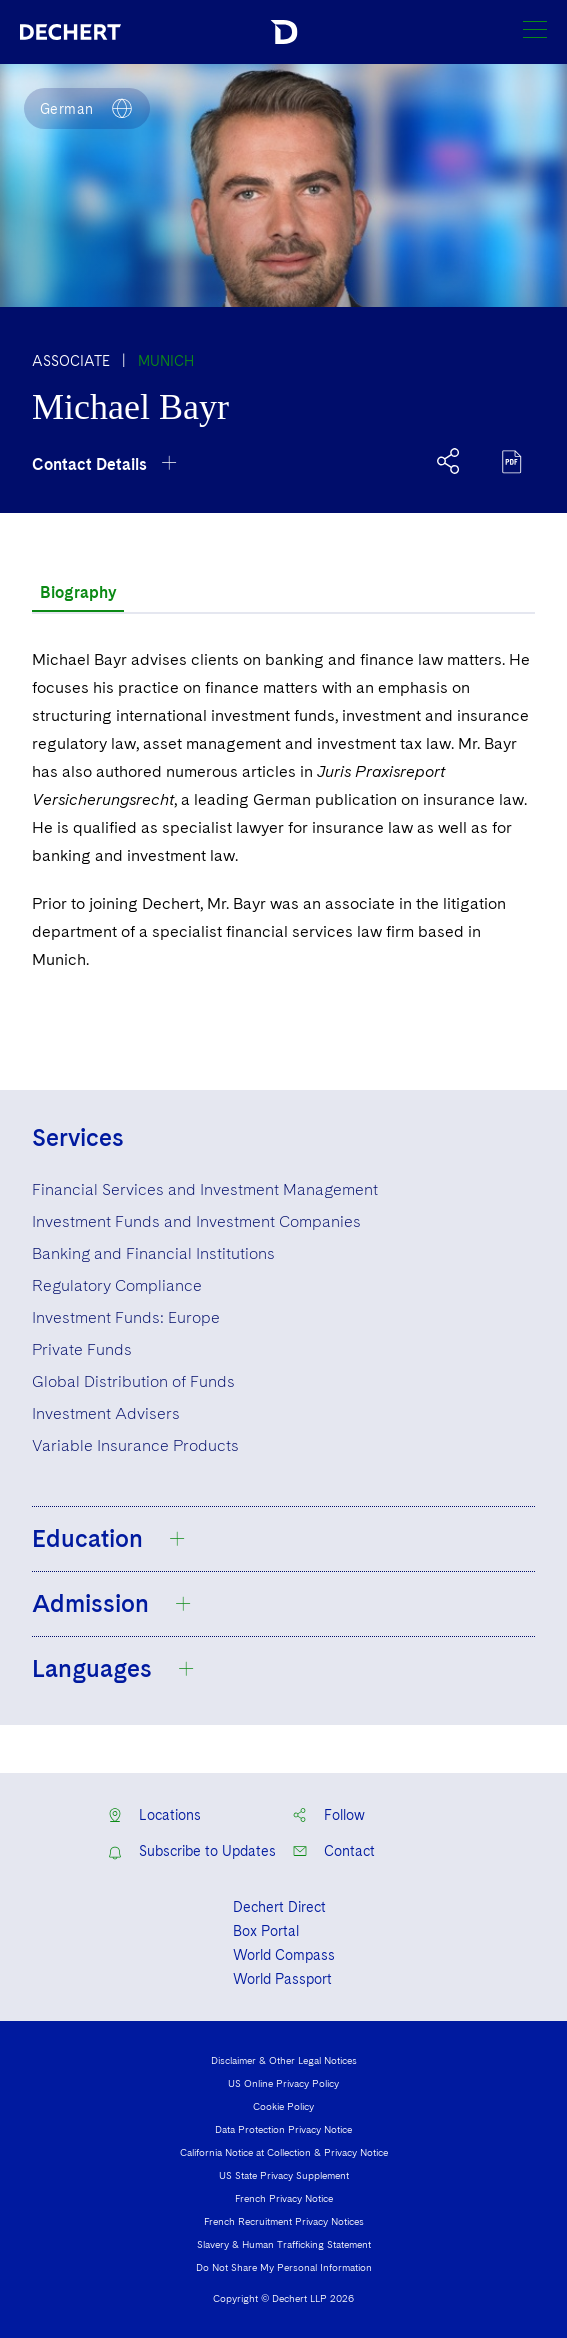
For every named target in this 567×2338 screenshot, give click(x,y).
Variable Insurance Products (135, 1445)
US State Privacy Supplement (284, 2175)
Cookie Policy (283, 2106)
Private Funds (82, 1349)
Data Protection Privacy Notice (283, 2129)
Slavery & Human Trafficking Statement (284, 2244)
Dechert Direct (279, 1907)
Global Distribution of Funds (133, 1381)
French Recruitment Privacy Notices (284, 2221)
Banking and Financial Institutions (153, 1253)
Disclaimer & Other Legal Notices (284, 2060)
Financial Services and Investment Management (205, 1189)
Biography (78, 592)
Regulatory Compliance (117, 1285)
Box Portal (266, 1931)
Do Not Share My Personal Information (284, 2267)
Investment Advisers (106, 1413)
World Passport (282, 1979)
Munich (166, 361)
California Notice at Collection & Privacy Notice (284, 2152)
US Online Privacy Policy (283, 2083)
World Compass (284, 1955)
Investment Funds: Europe (126, 1317)
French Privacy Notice (284, 2198)
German (66, 109)
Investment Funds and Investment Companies (196, 1221)
